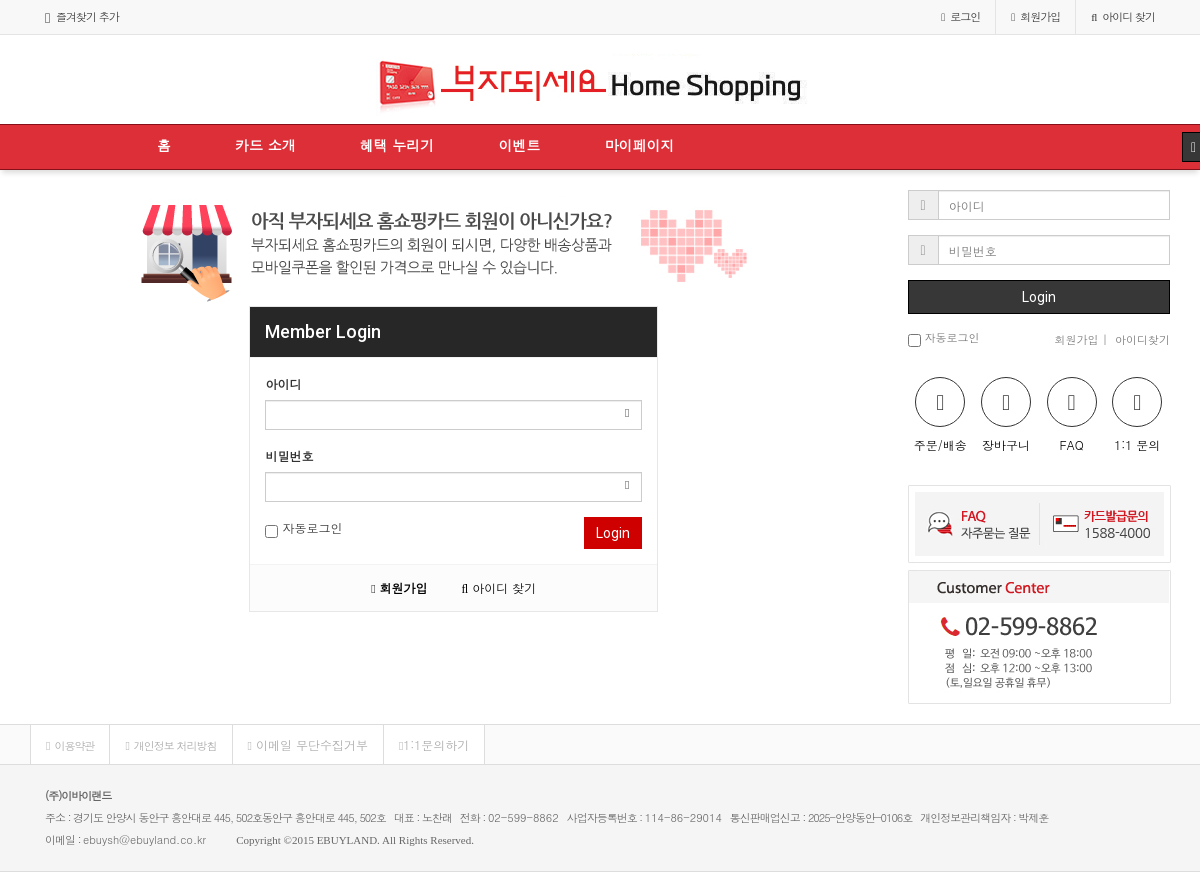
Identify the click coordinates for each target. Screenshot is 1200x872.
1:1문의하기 (434, 744)
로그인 (960, 16)
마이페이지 (639, 145)
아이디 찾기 (1123, 16)
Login (613, 533)
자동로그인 (303, 528)
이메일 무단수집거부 (308, 744)
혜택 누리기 (397, 145)
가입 (1035, 16)
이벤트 (519, 145)
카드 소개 (265, 145)
